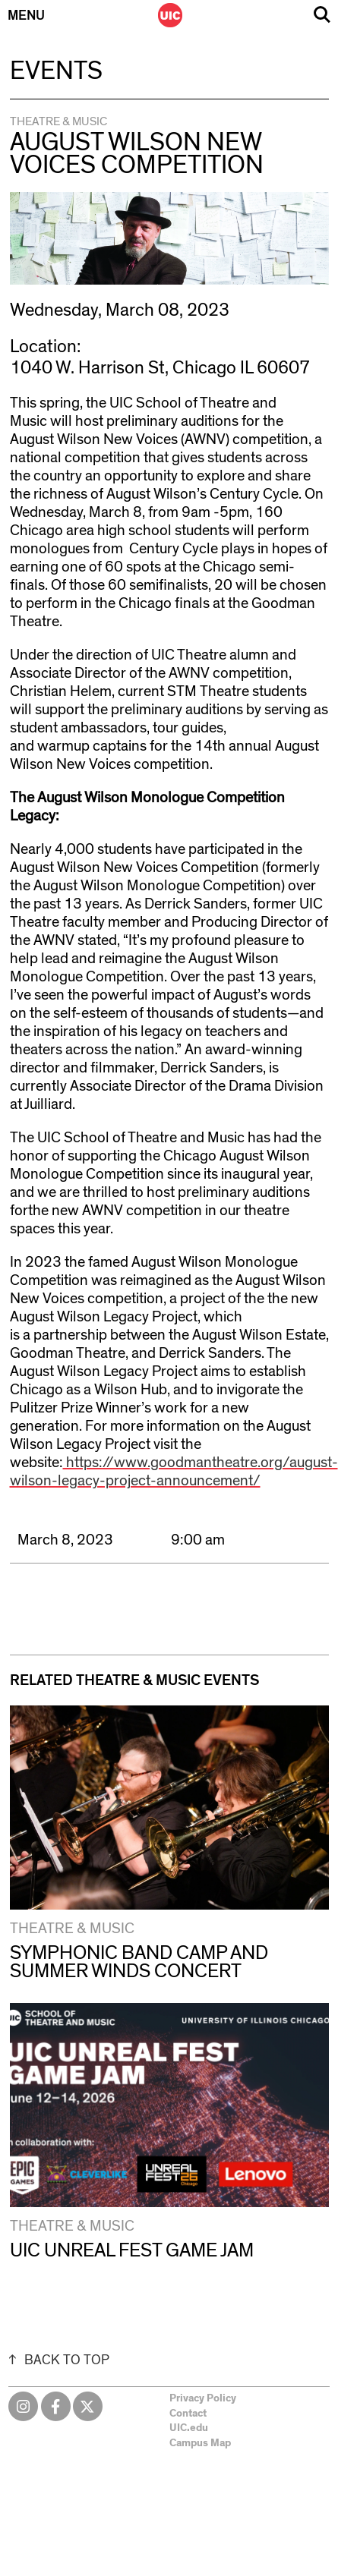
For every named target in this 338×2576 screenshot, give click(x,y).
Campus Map (200, 2443)
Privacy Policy (202, 2398)
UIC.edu (188, 2428)
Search (322, 15)
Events (56, 71)
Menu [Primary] (26, 16)
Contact (188, 2413)
